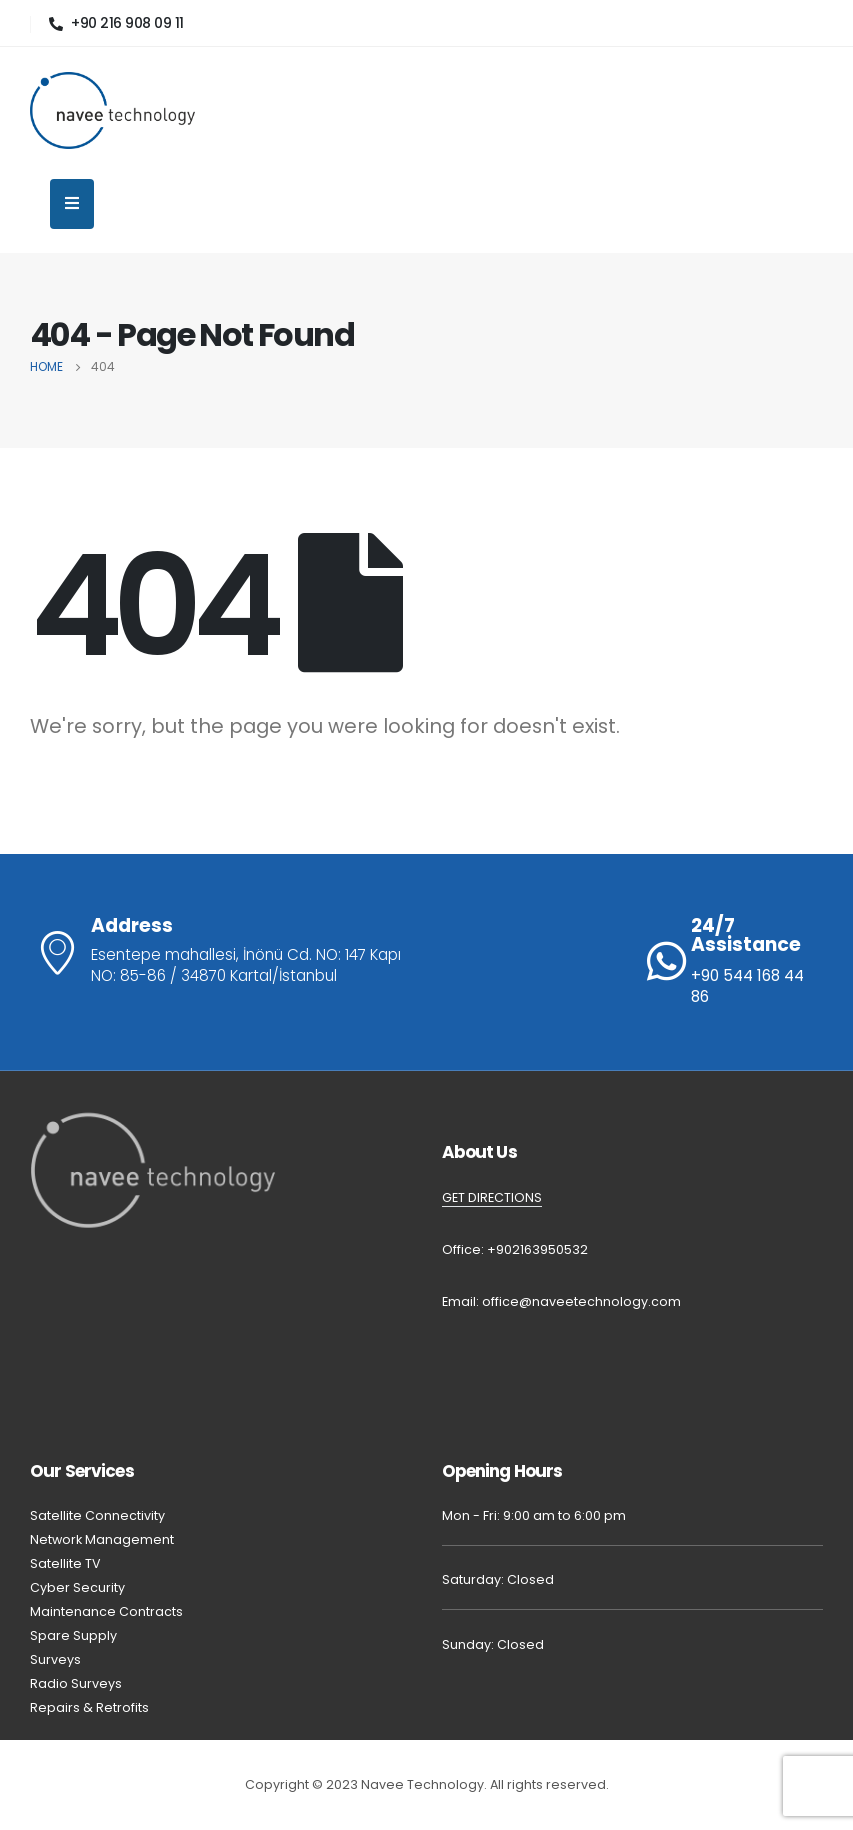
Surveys (55, 1659)
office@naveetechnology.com (581, 1301)
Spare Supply (73, 1635)
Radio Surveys (77, 1683)
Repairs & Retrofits (91, 1707)
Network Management (102, 1539)
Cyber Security (77, 1587)
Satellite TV (65, 1563)
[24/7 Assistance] (735, 962)
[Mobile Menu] (72, 204)
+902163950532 (537, 1249)
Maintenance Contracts (106, 1611)
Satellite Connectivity (97, 1515)
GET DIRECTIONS (492, 1197)
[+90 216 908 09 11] (116, 23)
